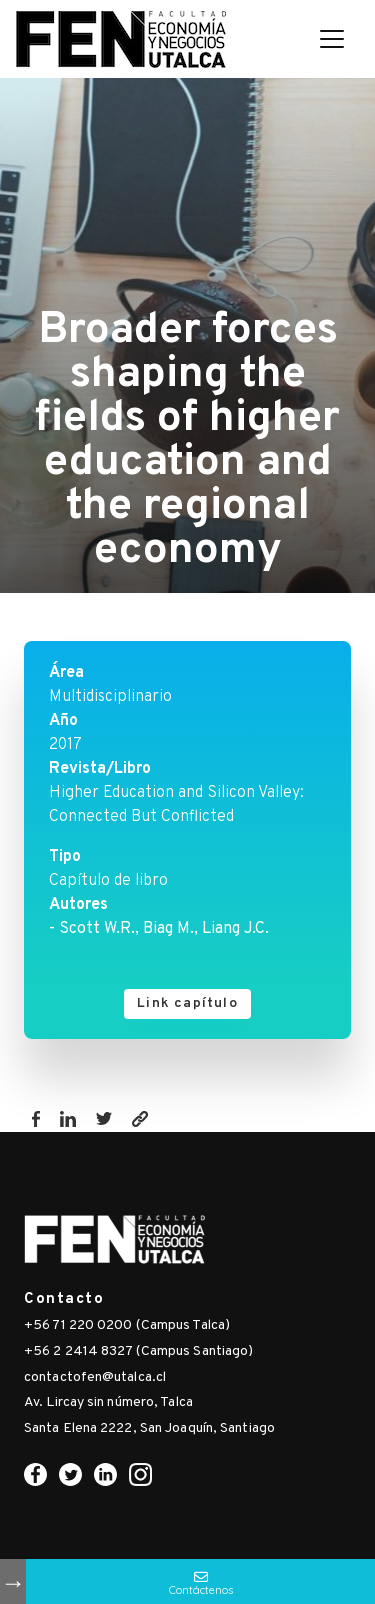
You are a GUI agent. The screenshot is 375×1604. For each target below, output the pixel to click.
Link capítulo (187, 1003)
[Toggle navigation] (332, 39)
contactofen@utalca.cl (95, 1377)
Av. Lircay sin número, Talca (108, 1402)
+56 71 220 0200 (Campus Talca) (127, 1325)
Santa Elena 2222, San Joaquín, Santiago (149, 1428)
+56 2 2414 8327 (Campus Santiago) (138, 1351)
